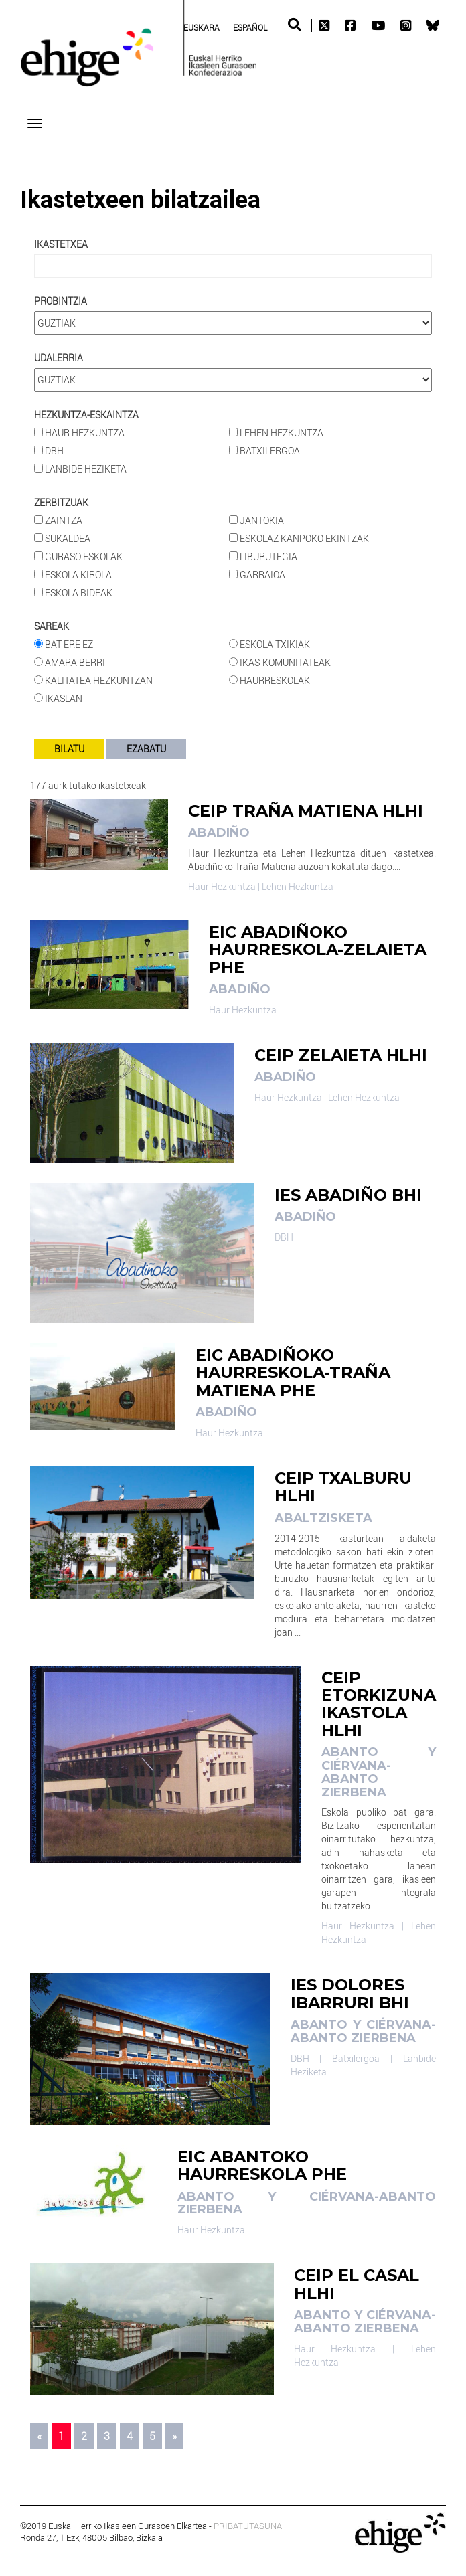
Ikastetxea (61, 244)
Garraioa (257, 574)
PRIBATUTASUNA (248, 2526)
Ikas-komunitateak (280, 662)
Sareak (51, 626)
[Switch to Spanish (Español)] (250, 27)
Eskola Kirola (73, 574)
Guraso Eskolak (78, 556)
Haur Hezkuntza (79, 432)
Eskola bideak (73, 592)
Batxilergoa (264, 450)
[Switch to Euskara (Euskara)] (201, 27)
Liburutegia (263, 556)
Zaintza (58, 520)
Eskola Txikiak (269, 644)
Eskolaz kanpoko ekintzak (299, 538)
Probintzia (60, 300)
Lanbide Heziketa (80, 468)
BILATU (69, 748)
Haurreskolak (269, 680)
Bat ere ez (63, 644)
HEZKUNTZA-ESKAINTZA (86, 414)
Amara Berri (69, 662)
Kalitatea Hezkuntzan (93, 680)
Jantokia (256, 520)
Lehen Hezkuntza (276, 432)
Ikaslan (58, 698)
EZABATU (146, 748)
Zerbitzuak (61, 502)
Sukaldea (62, 538)
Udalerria (58, 357)
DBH (49, 450)
